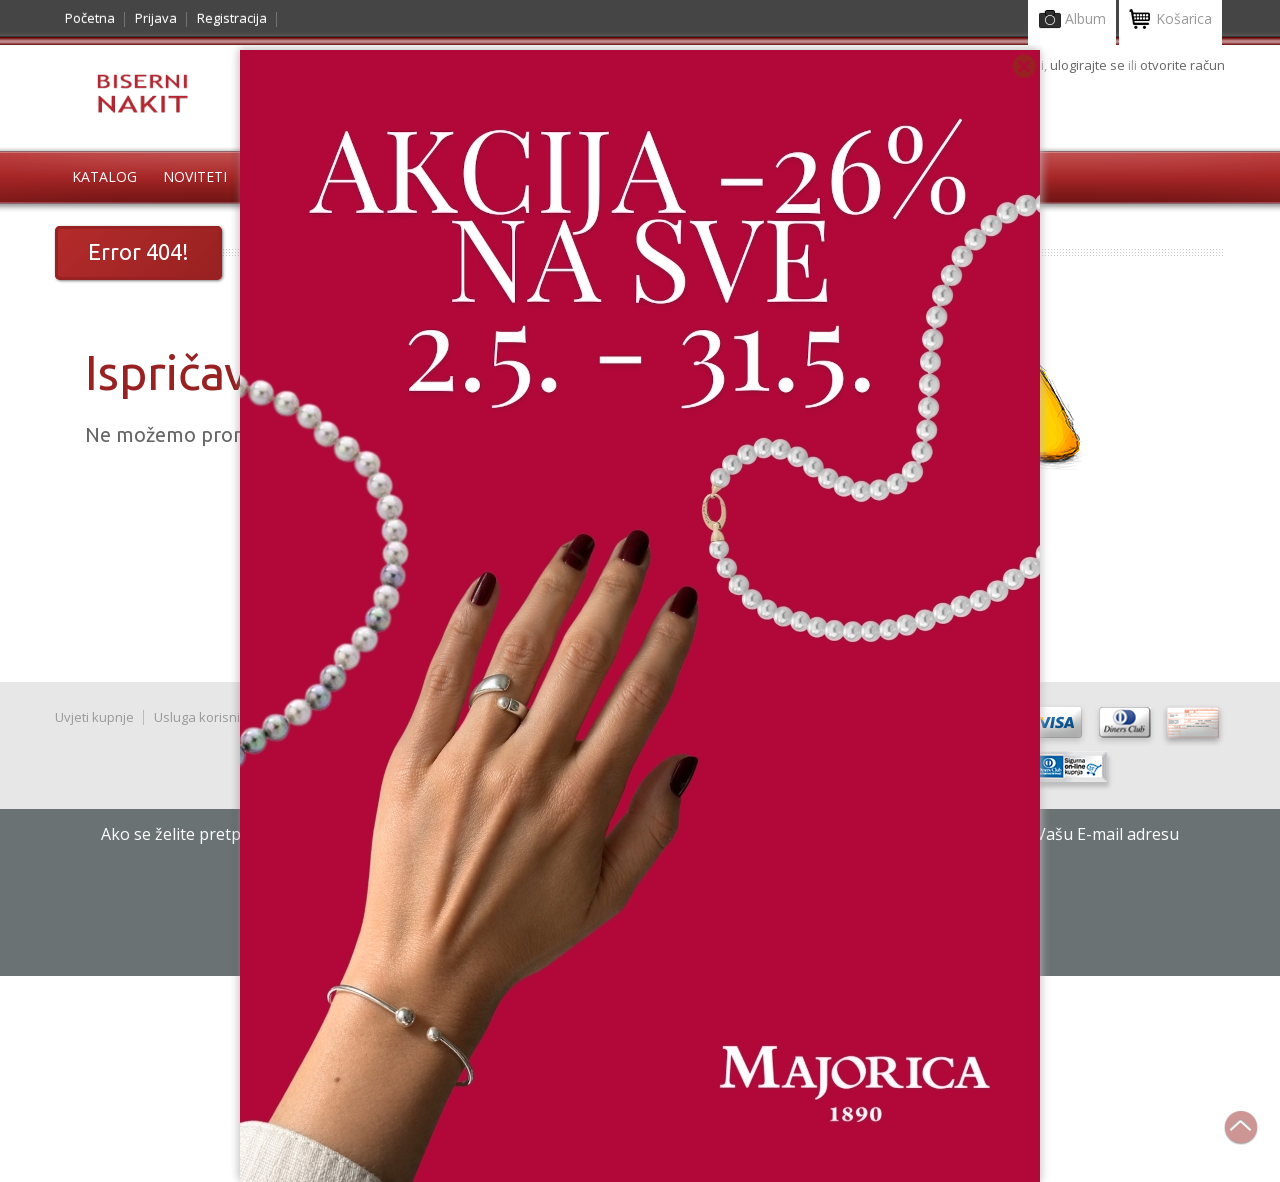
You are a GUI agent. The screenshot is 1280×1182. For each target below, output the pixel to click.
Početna (90, 18)
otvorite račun (1182, 65)
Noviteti (195, 176)
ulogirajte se (1089, 65)
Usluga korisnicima (211, 717)
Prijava (156, 18)
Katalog (104, 176)
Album (1072, 20)
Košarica (1170, 20)
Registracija (232, 18)
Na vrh (1251, 1138)
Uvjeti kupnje (94, 717)
